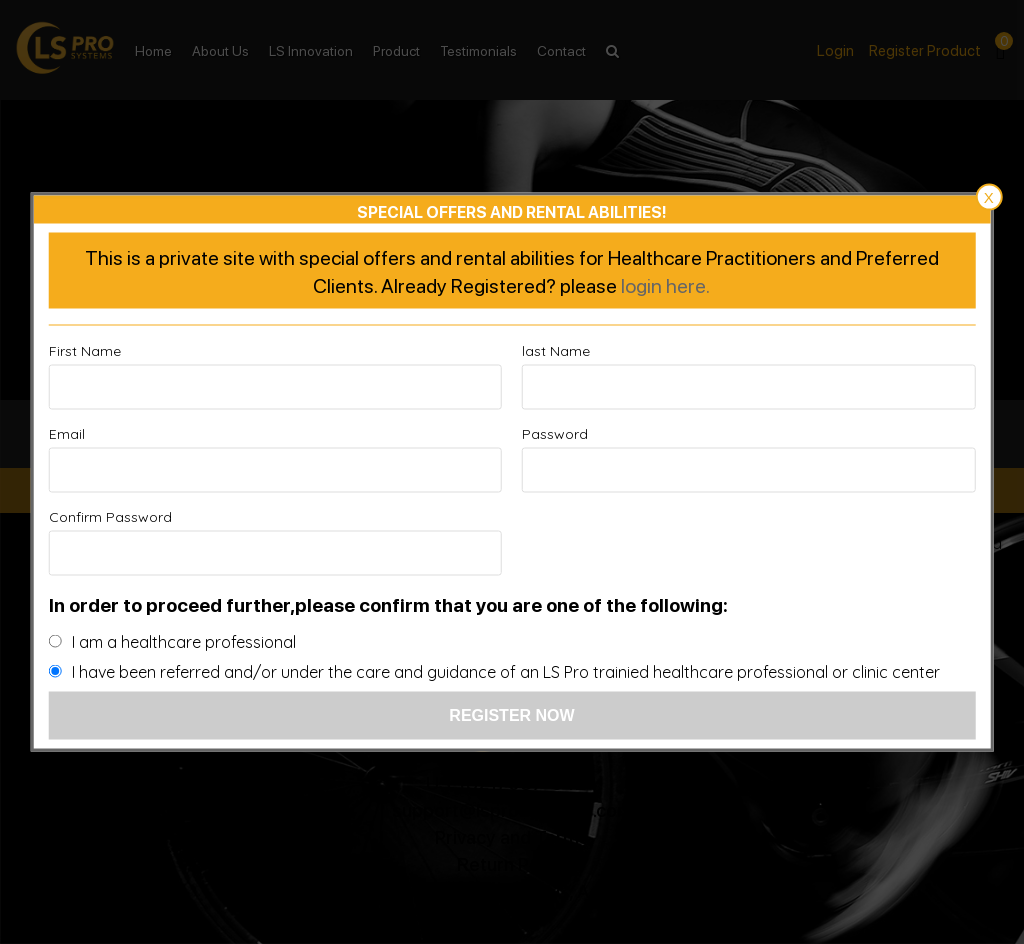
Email (67, 434)
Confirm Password (110, 517)
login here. (665, 285)
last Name (556, 351)
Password (555, 434)
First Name (85, 351)
